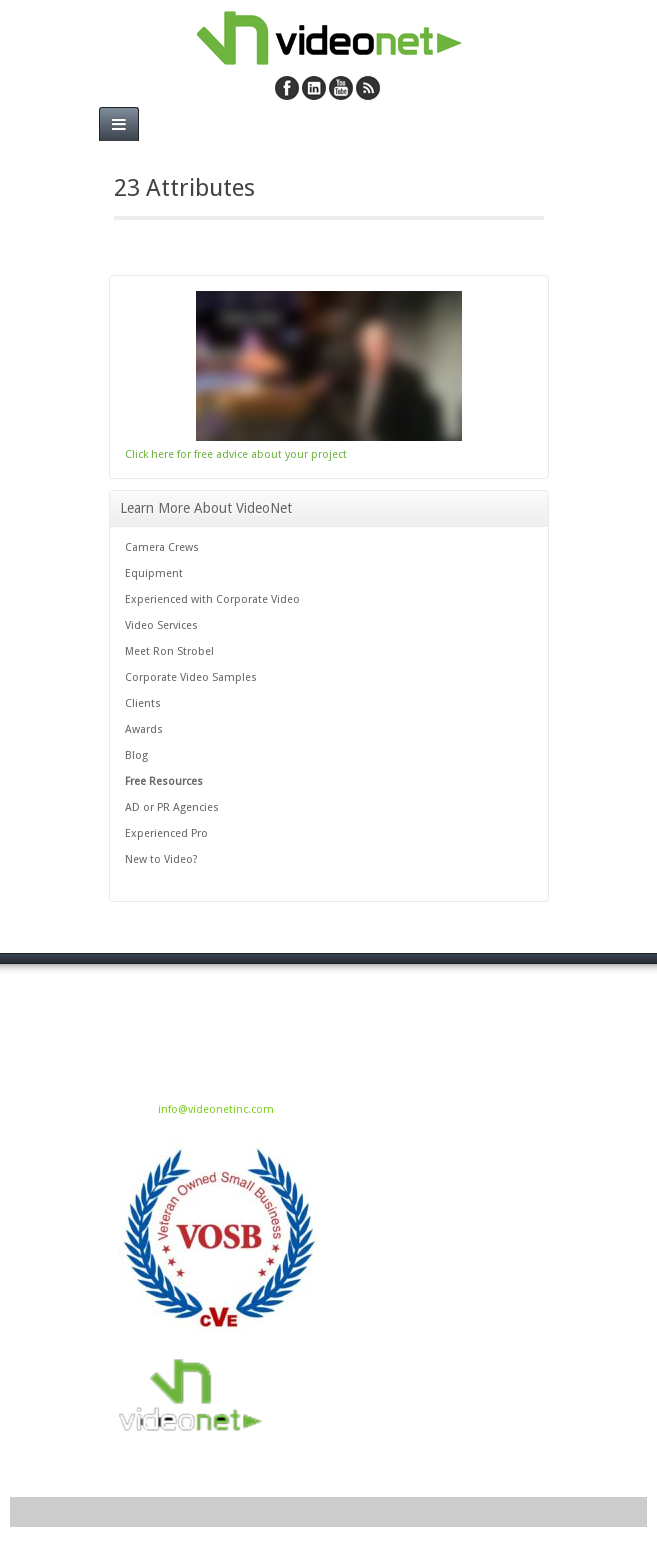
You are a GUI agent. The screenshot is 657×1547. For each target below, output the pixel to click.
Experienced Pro (166, 833)
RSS (368, 88)
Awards (144, 729)
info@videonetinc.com (216, 1109)
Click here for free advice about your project (236, 454)
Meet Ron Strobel (169, 651)
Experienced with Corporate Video (212, 599)
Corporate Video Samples (191, 677)
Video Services (161, 625)
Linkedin (314, 88)
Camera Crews (162, 547)
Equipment (154, 573)
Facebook (287, 88)
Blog (136, 755)
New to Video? (161, 859)
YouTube (341, 88)
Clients (143, 703)
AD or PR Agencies (172, 807)
